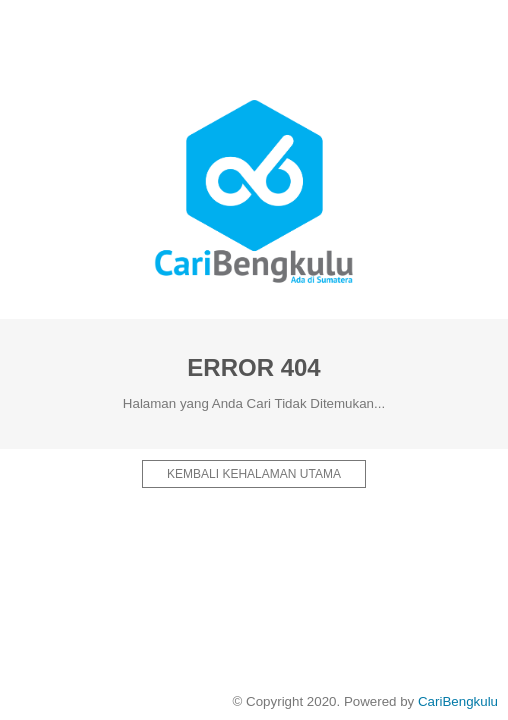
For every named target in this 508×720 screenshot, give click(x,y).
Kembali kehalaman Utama (254, 474)
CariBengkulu (458, 701)
